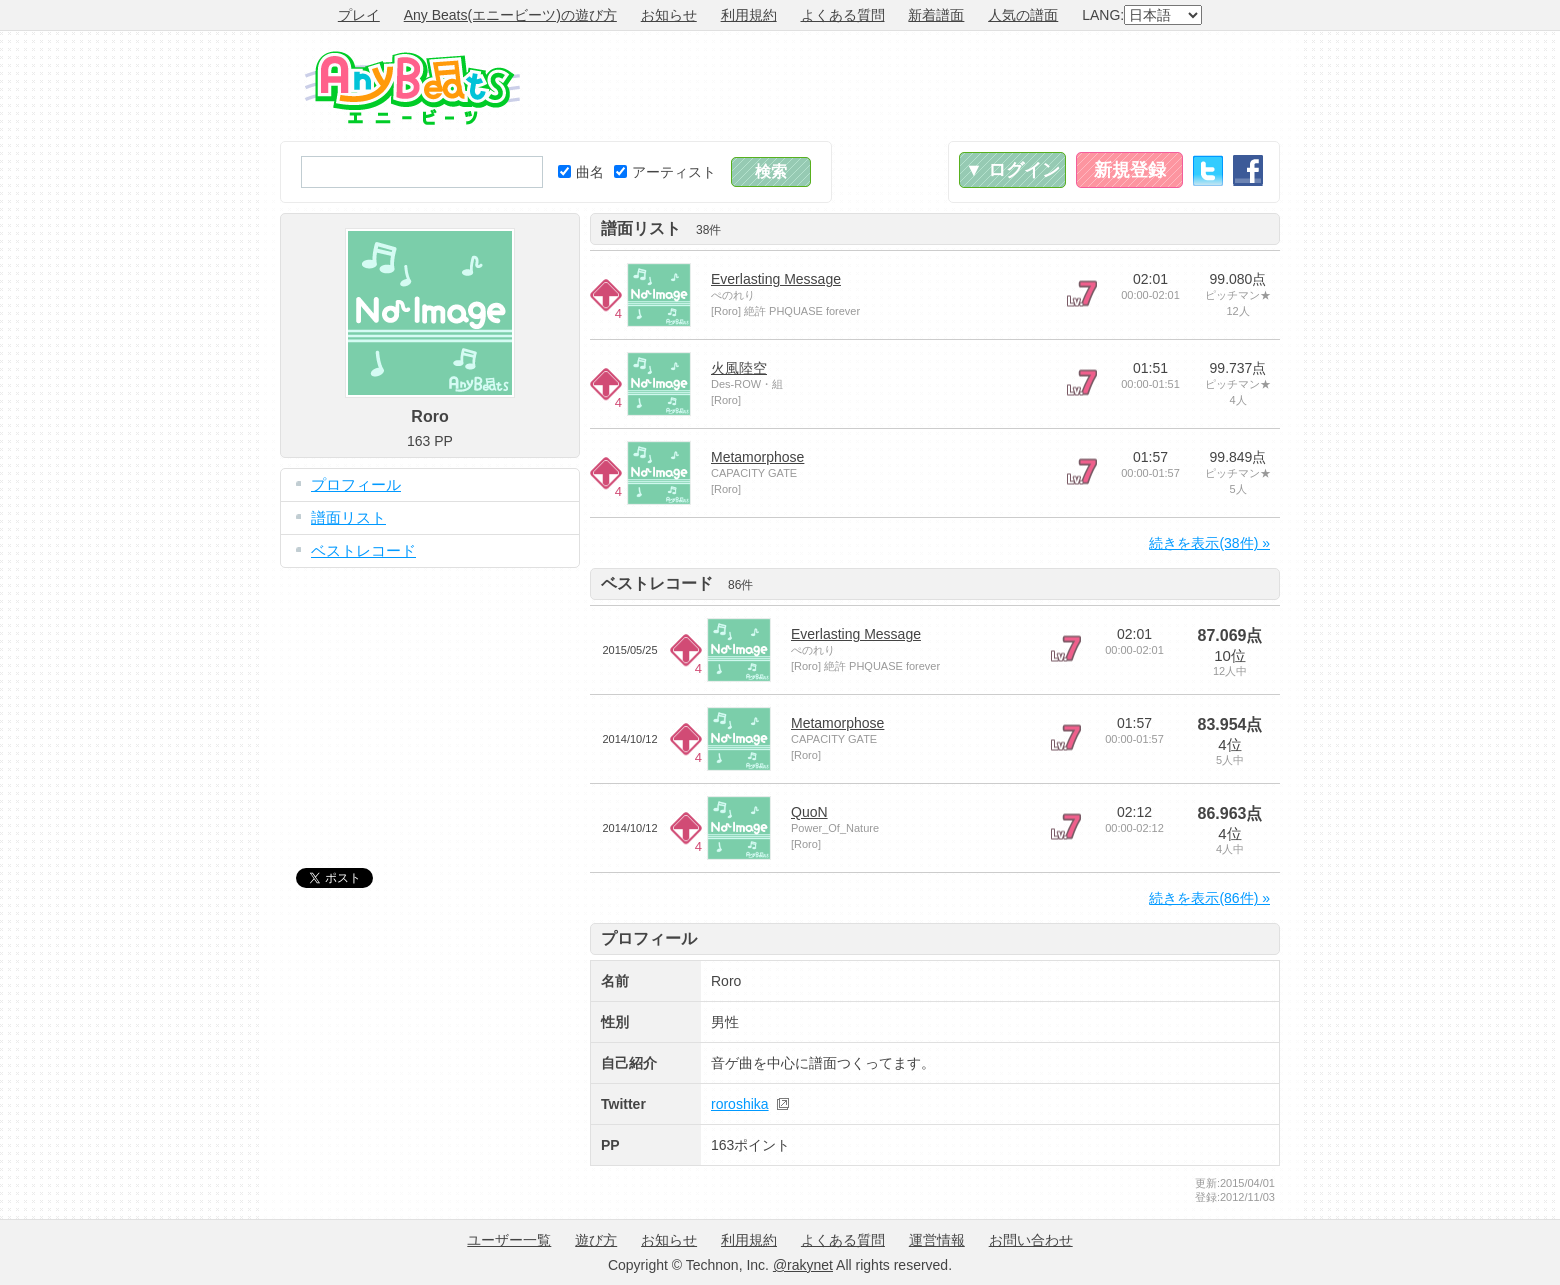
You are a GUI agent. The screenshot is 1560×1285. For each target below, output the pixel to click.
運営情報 (937, 1240)
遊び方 (596, 1240)
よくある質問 (843, 15)
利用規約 (749, 15)
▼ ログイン (1012, 170)
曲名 (581, 172)
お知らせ (669, 15)
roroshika (740, 1104)
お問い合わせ (1031, 1240)
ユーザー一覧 (509, 1240)
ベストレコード (363, 550)
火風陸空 (739, 368)
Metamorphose (757, 457)
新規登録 (1130, 170)
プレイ (359, 15)
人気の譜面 (1023, 15)
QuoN (809, 812)
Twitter (1208, 170)
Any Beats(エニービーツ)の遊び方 (510, 15)
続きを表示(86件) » (1209, 898)
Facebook (1248, 170)
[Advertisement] (916, 86)
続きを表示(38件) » (1209, 543)
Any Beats (412, 88)
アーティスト (665, 172)
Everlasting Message (776, 279)
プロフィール (356, 484)
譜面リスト (348, 517)
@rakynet (803, 1265)
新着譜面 (936, 15)
